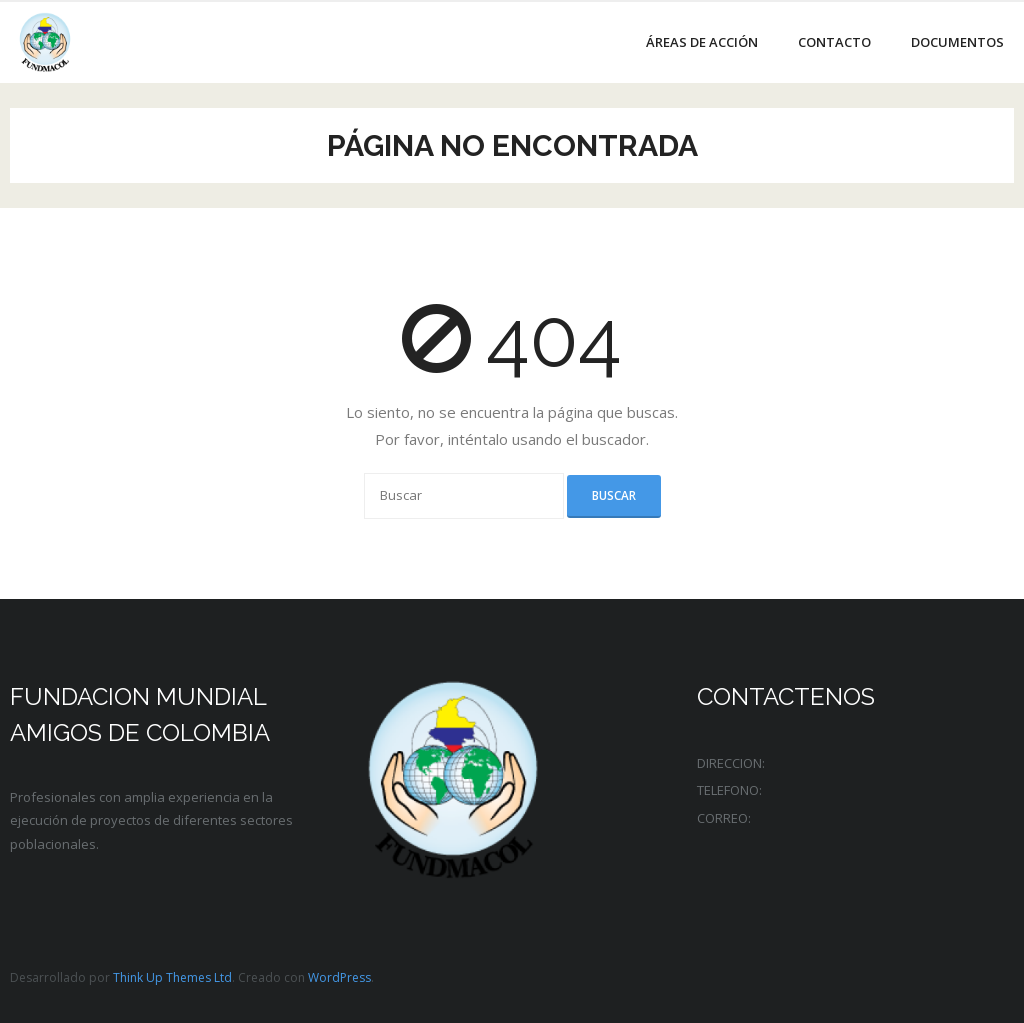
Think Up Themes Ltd (172, 977)
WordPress (339, 977)
